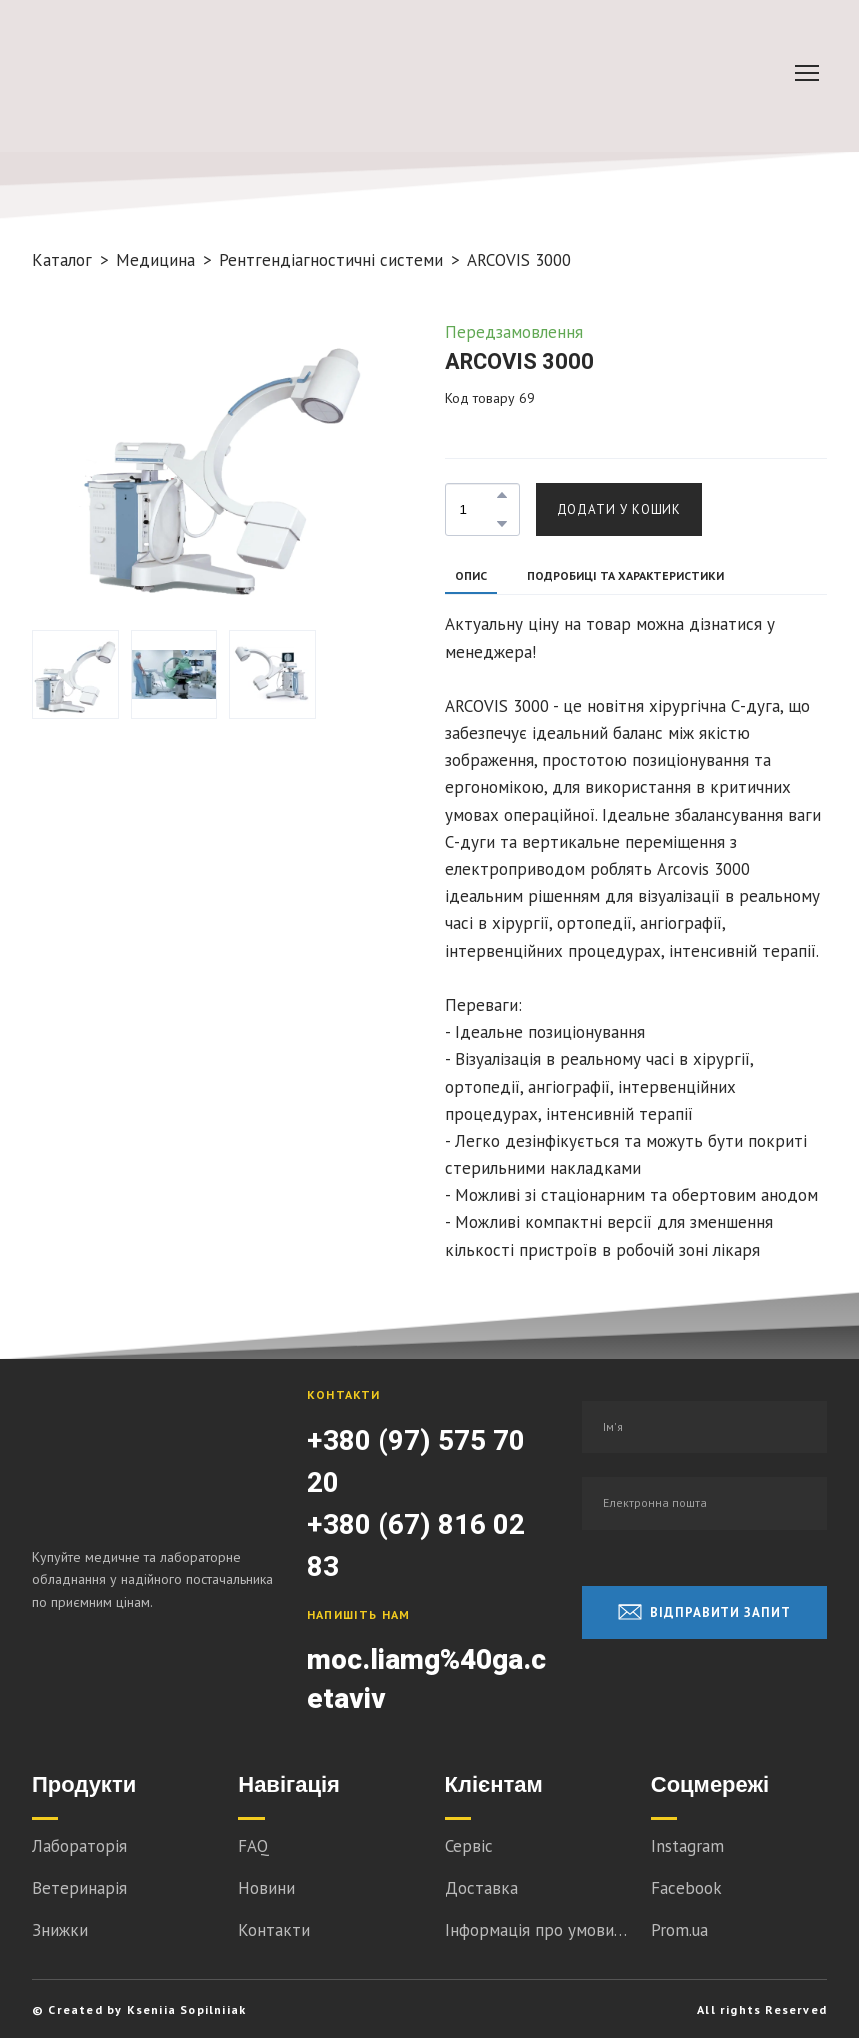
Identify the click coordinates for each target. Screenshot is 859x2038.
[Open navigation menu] (807, 73)
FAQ (253, 1846)
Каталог (62, 260)
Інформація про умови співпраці (538, 1930)
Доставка (481, 1888)
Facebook (686, 1888)
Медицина (155, 260)
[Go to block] (227, 73)
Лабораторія (79, 1846)
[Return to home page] (154, 1452)
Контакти (274, 1930)
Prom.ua (679, 1930)
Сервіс (469, 1846)
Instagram (687, 1846)
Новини (266, 1888)
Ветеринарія (79, 1888)
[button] (502, 495)
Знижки (60, 1930)
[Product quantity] (477, 510)
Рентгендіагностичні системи (331, 260)
